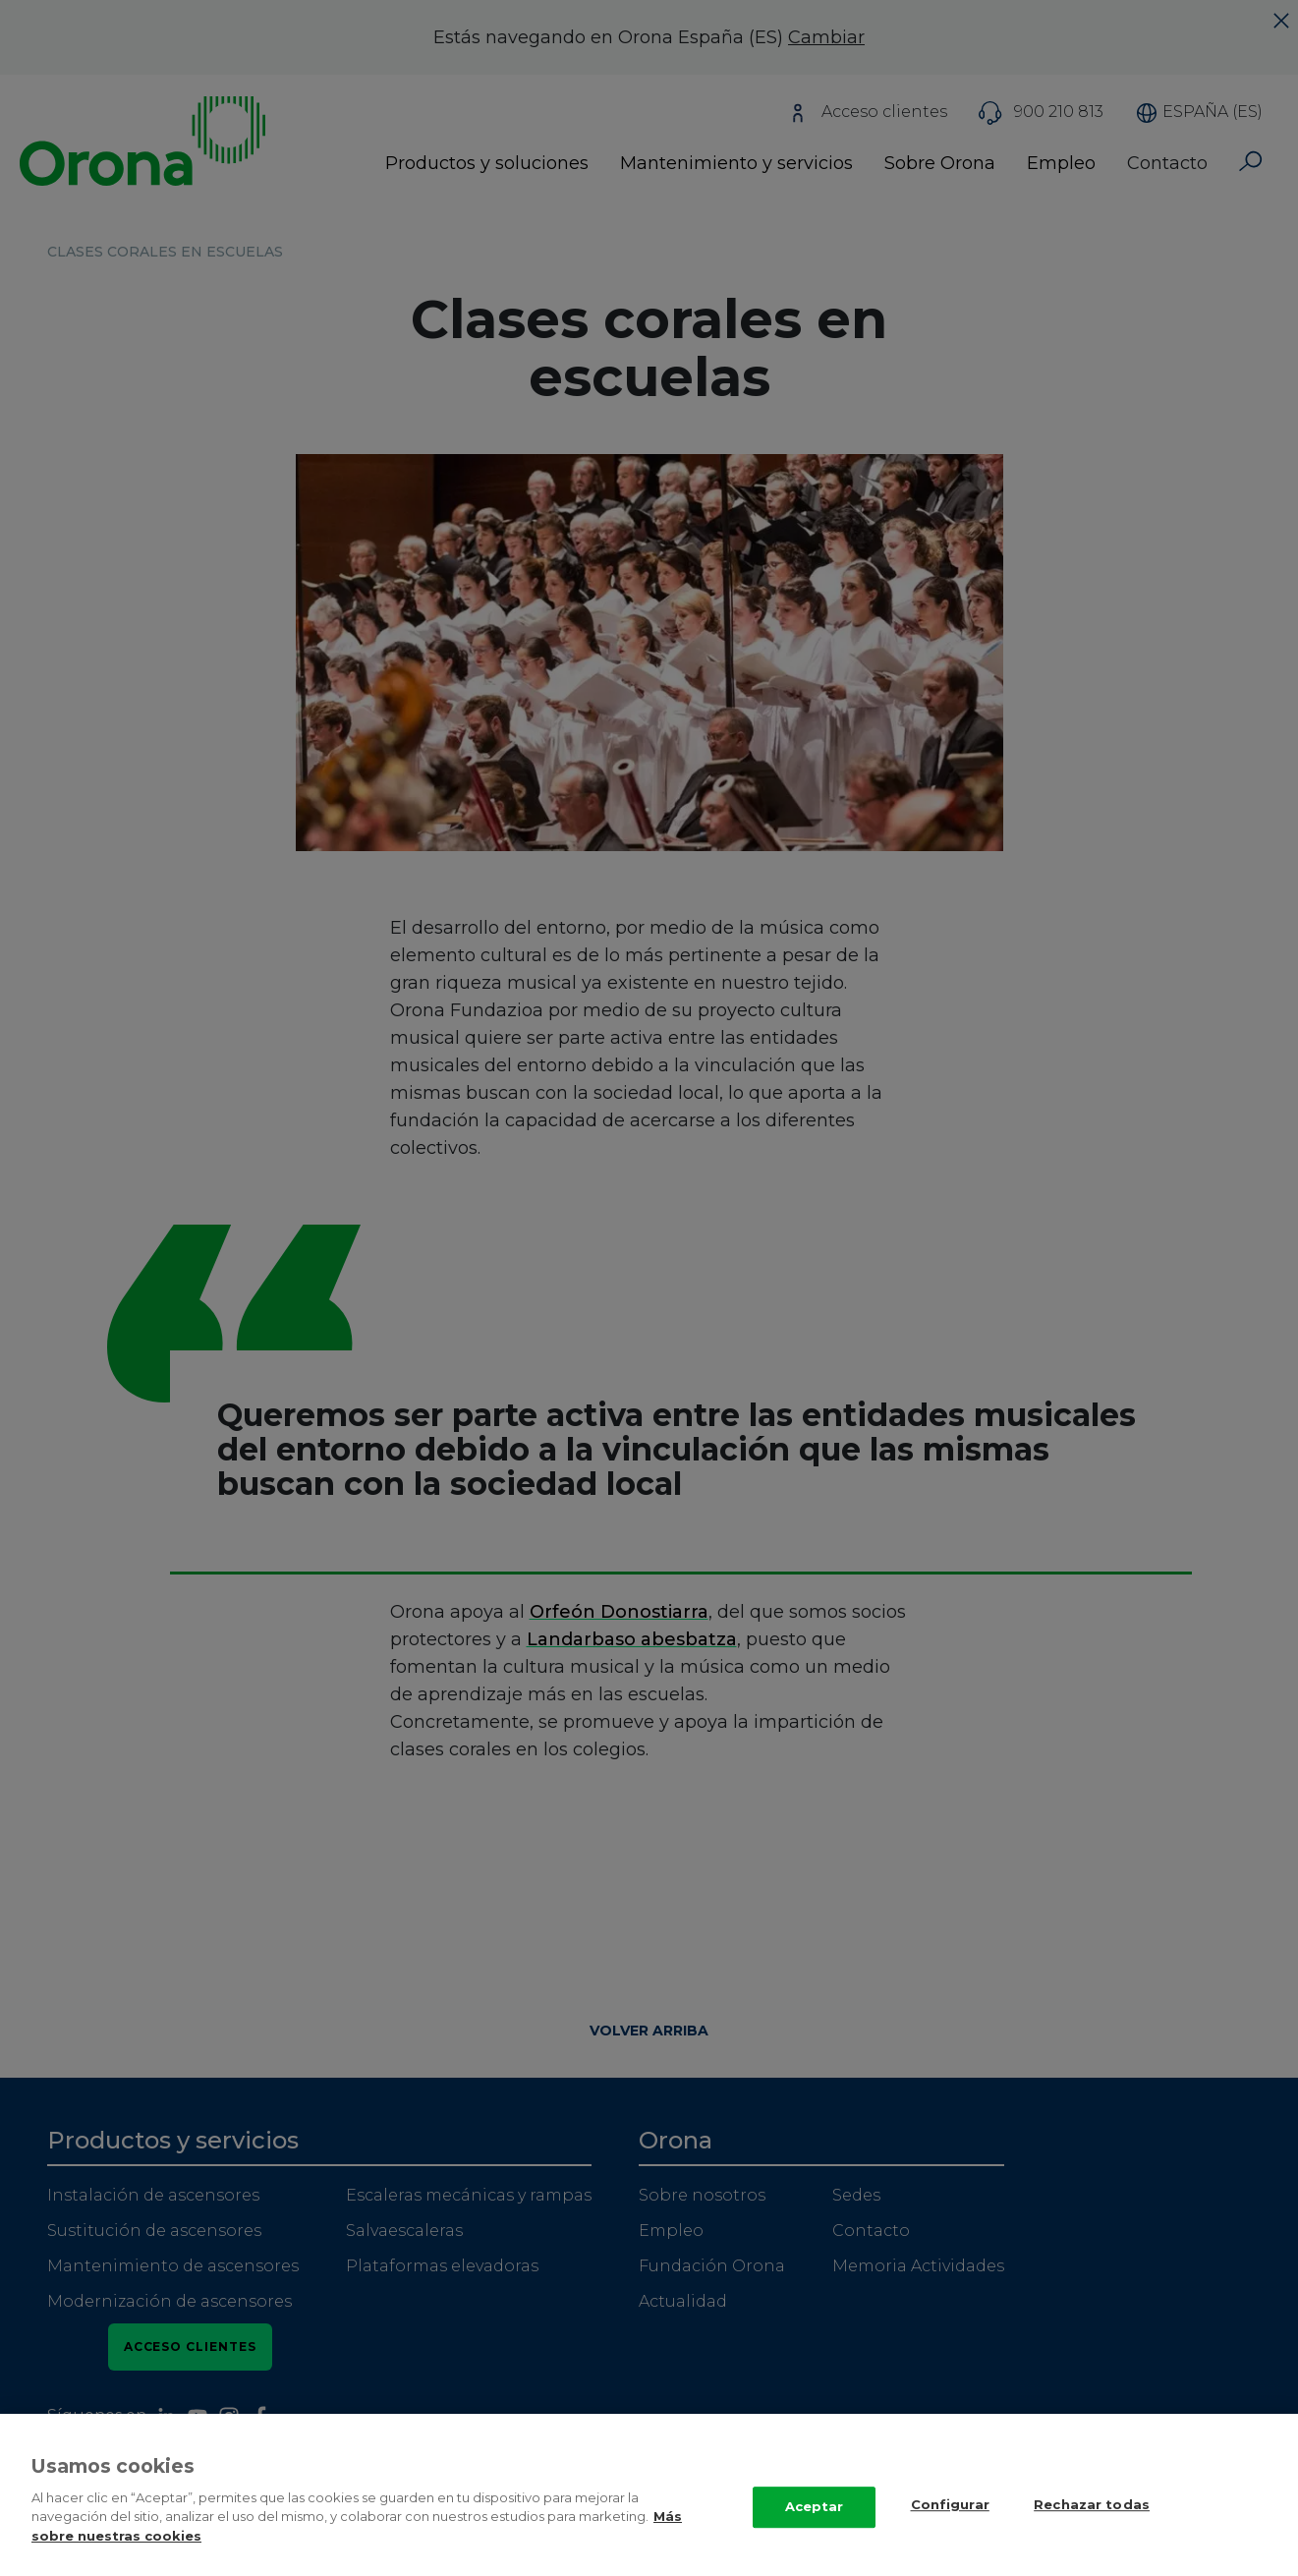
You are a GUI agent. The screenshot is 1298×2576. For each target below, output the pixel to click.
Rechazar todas (1092, 2521)
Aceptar (814, 2523)
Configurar (950, 2521)
